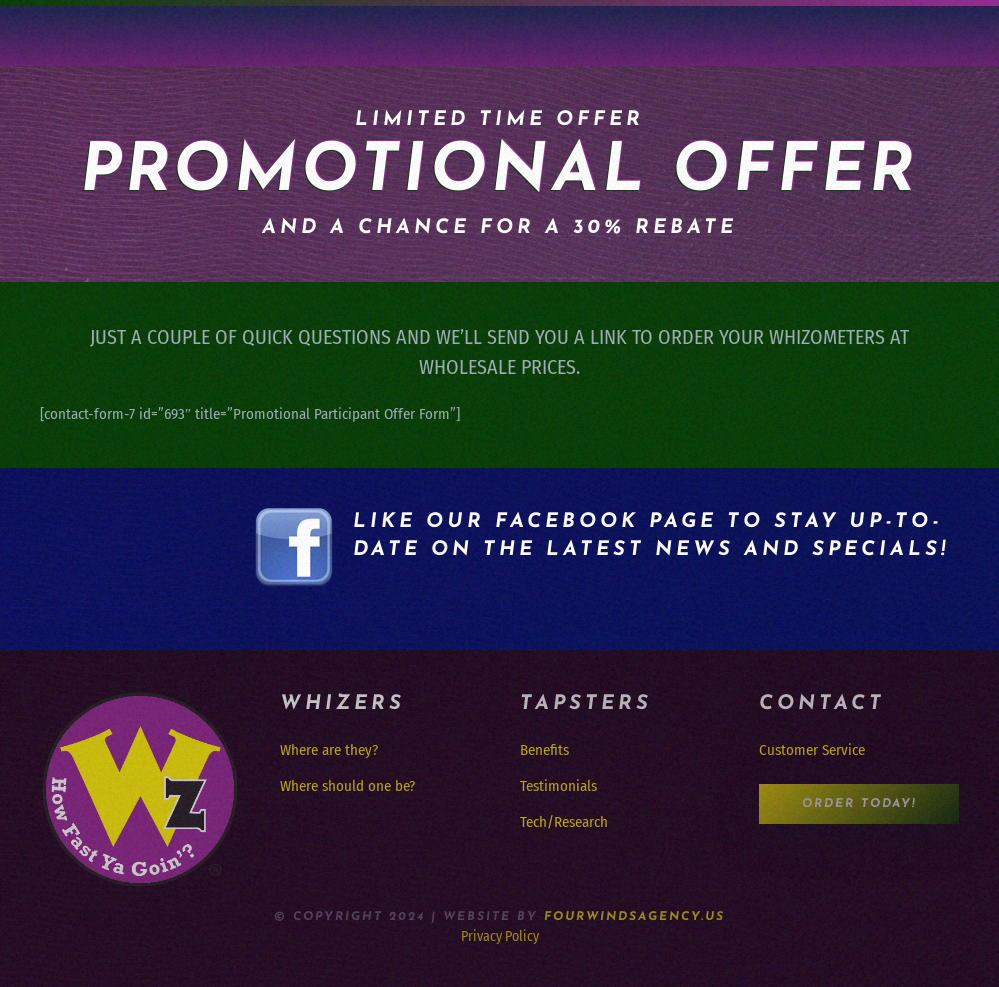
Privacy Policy (500, 936)
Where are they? (329, 750)
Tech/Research (564, 822)
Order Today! (859, 804)
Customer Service (812, 750)
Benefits (544, 750)
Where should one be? (347, 786)
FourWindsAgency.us (634, 917)
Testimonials (558, 786)
